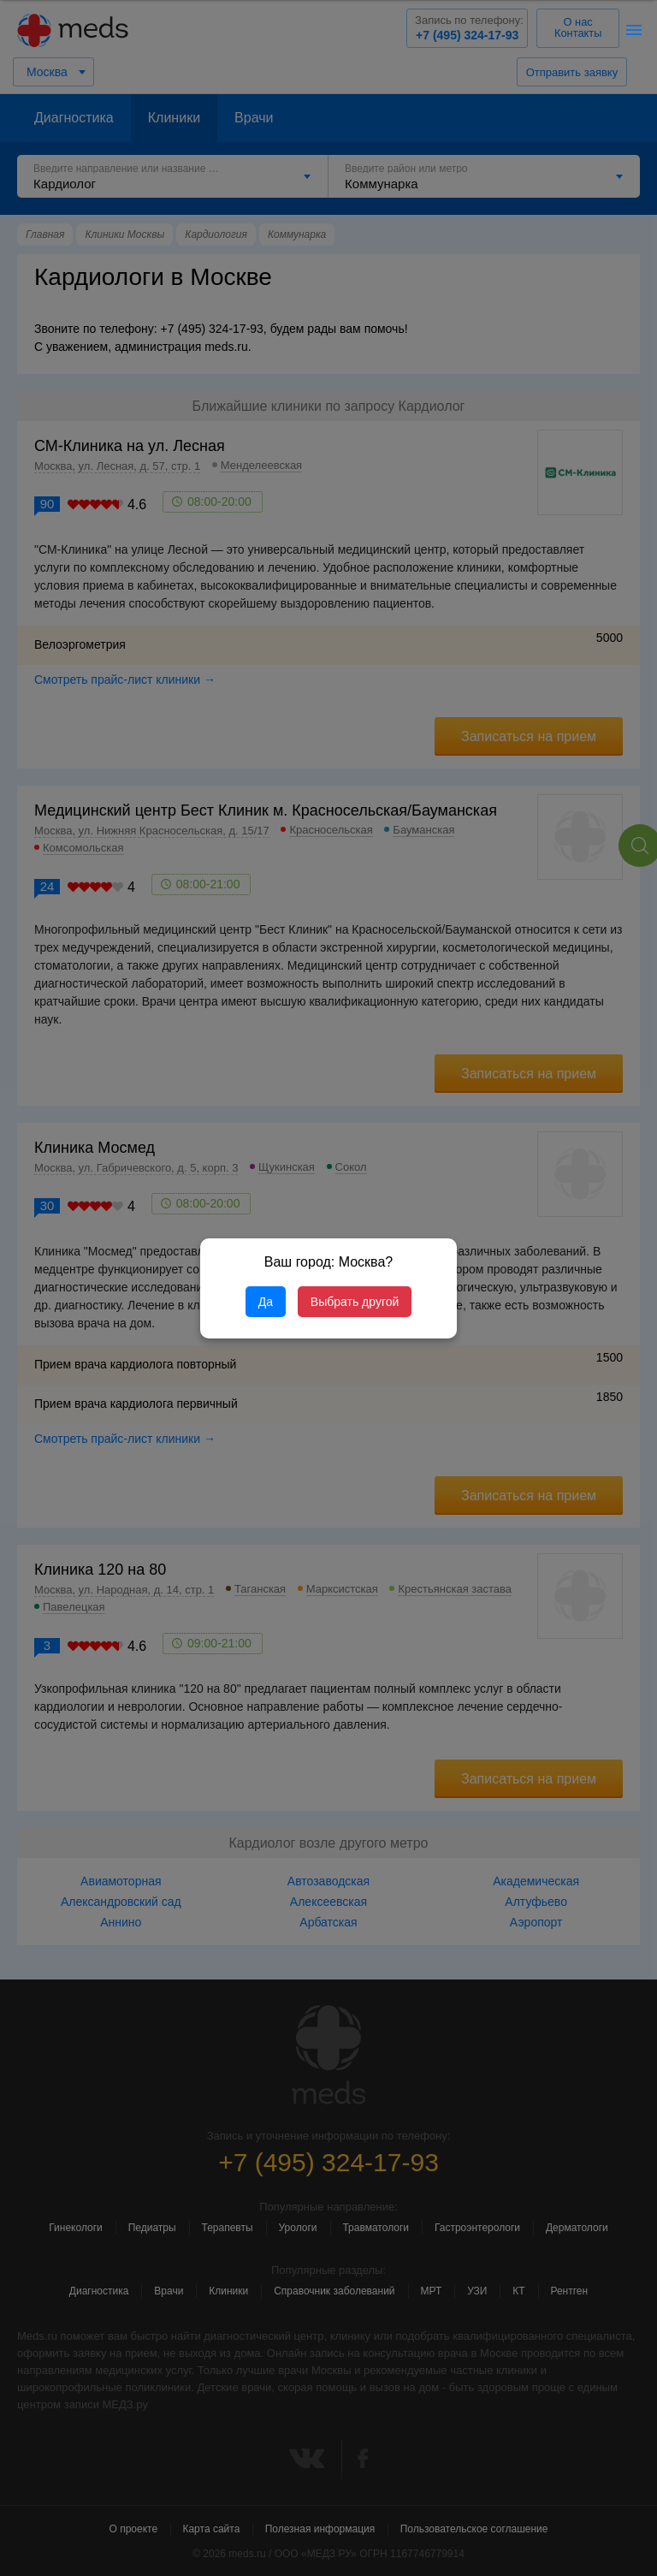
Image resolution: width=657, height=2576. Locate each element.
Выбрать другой (355, 1302)
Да (265, 1302)
